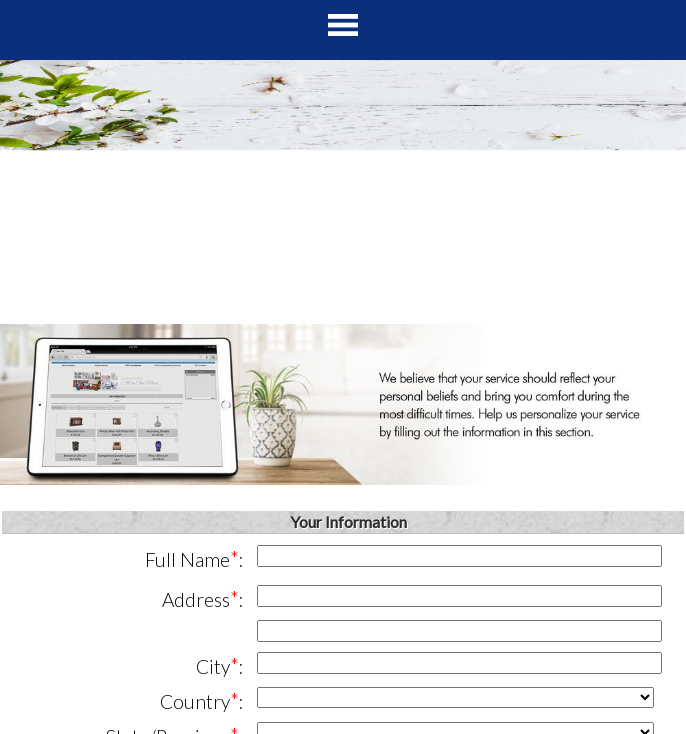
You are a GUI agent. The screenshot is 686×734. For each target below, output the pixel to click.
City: (220, 665)
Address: (203, 598)
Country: (202, 700)
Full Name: (194, 558)
